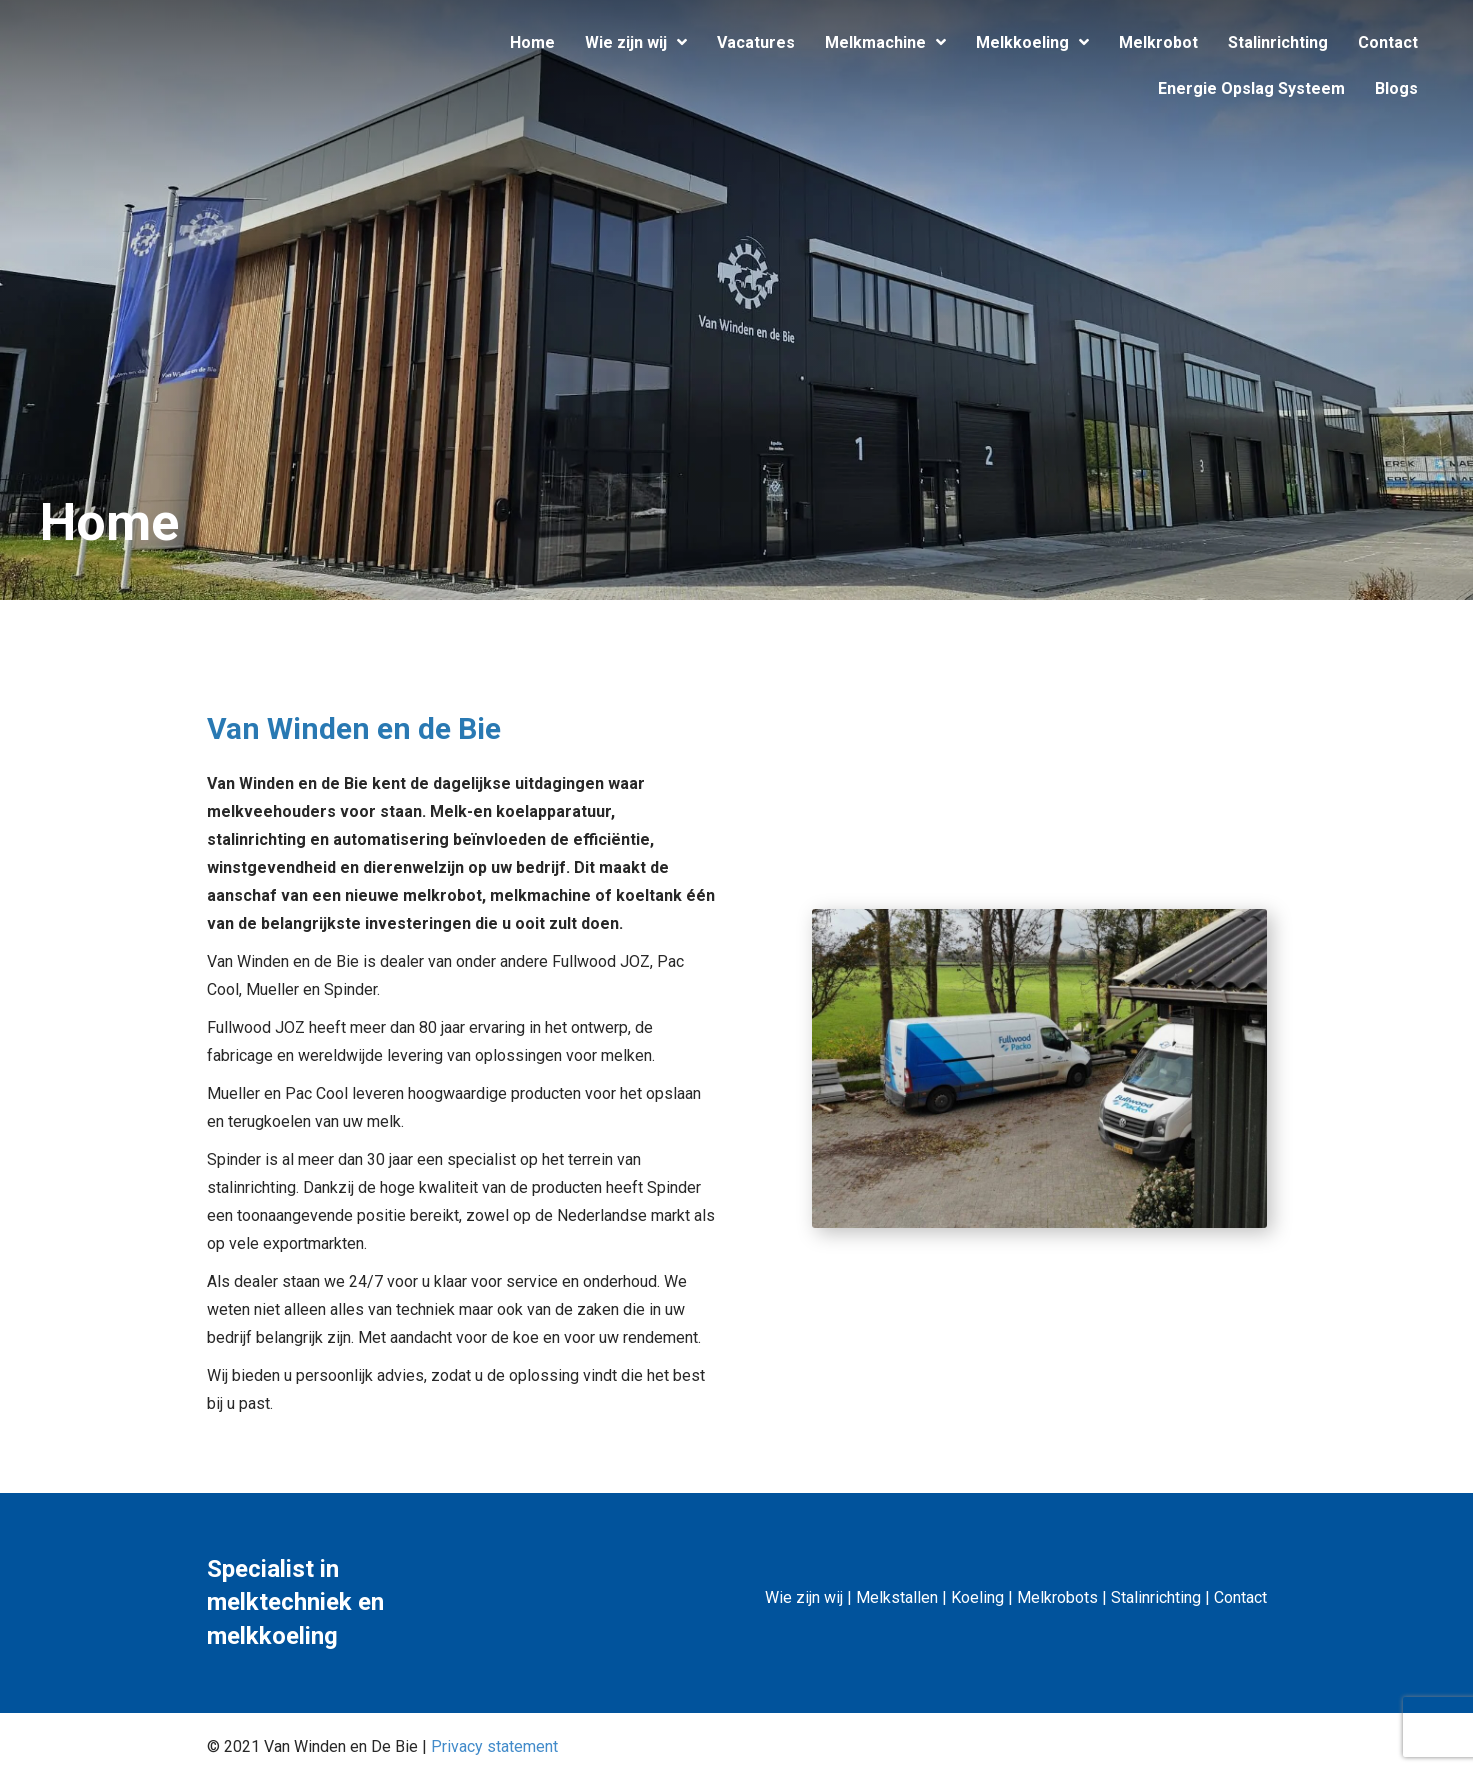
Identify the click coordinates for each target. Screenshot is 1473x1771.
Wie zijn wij (804, 1597)
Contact (1240, 1597)
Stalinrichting (1156, 1597)
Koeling (977, 1597)
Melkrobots (1057, 1597)
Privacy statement (494, 1746)
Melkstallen (897, 1597)
